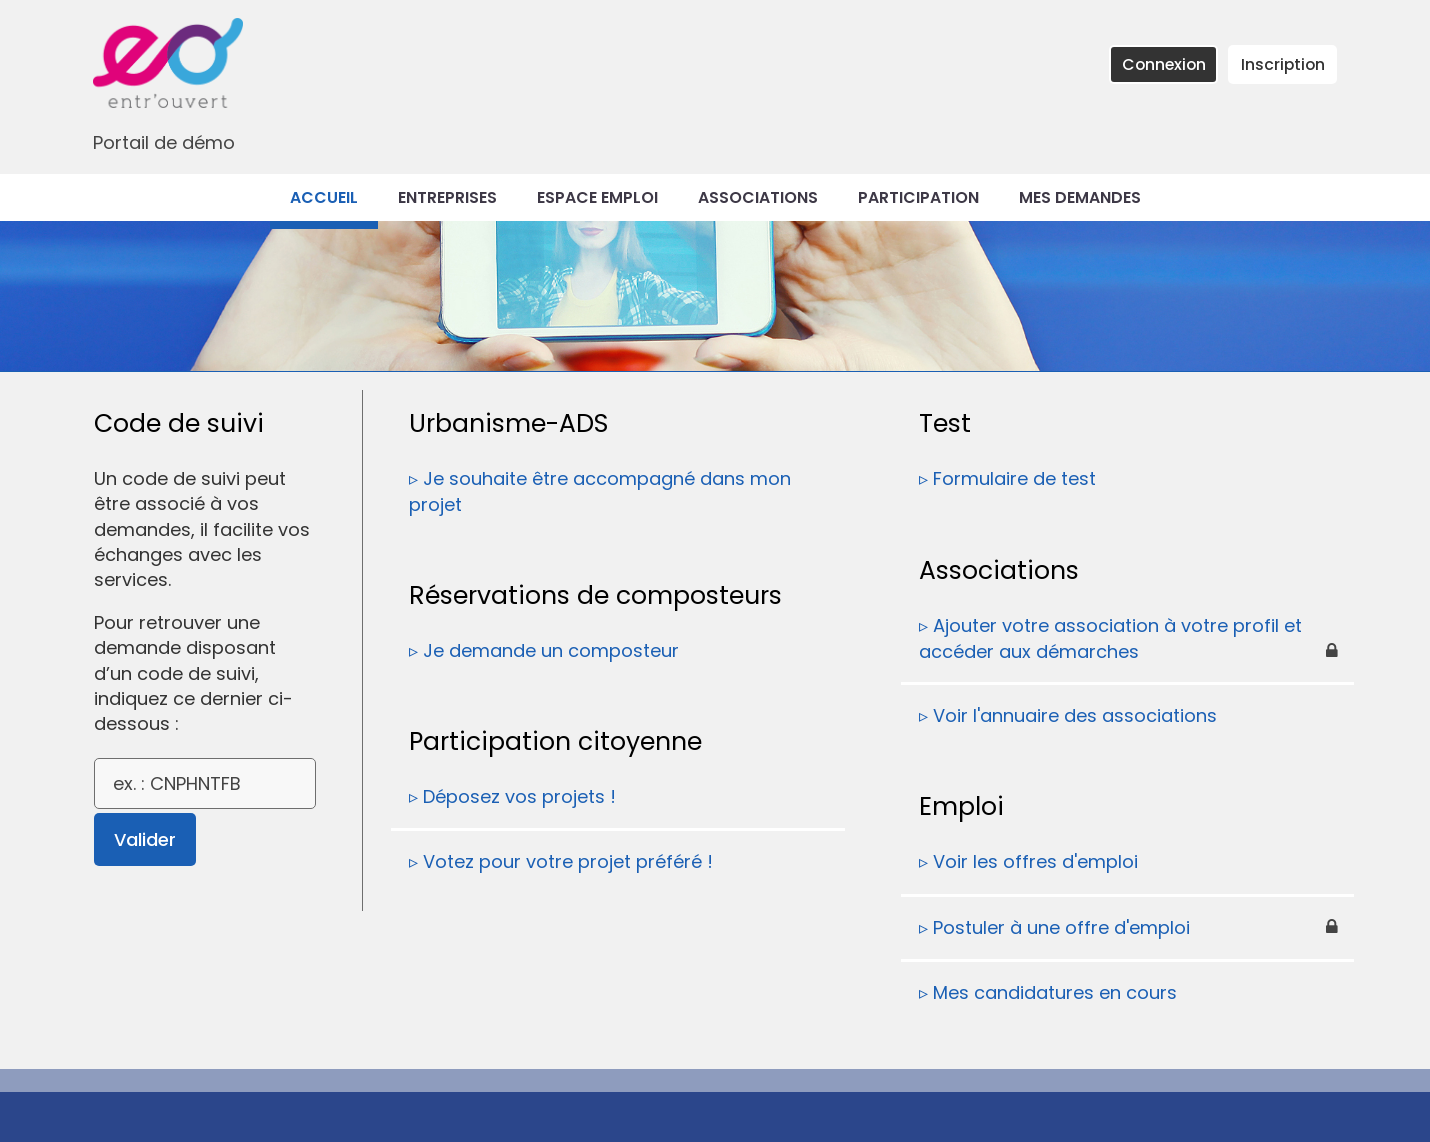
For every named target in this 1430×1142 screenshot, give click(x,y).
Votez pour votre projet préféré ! (568, 861)
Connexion (1164, 64)
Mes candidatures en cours (1055, 992)
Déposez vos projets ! (519, 796)
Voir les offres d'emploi (1035, 861)
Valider (145, 839)
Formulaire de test (1014, 478)
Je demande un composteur (551, 650)
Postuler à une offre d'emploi (1061, 927)
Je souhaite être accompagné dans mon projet (600, 491)
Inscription (1283, 64)
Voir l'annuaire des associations (1075, 715)
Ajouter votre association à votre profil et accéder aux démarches (1110, 638)
